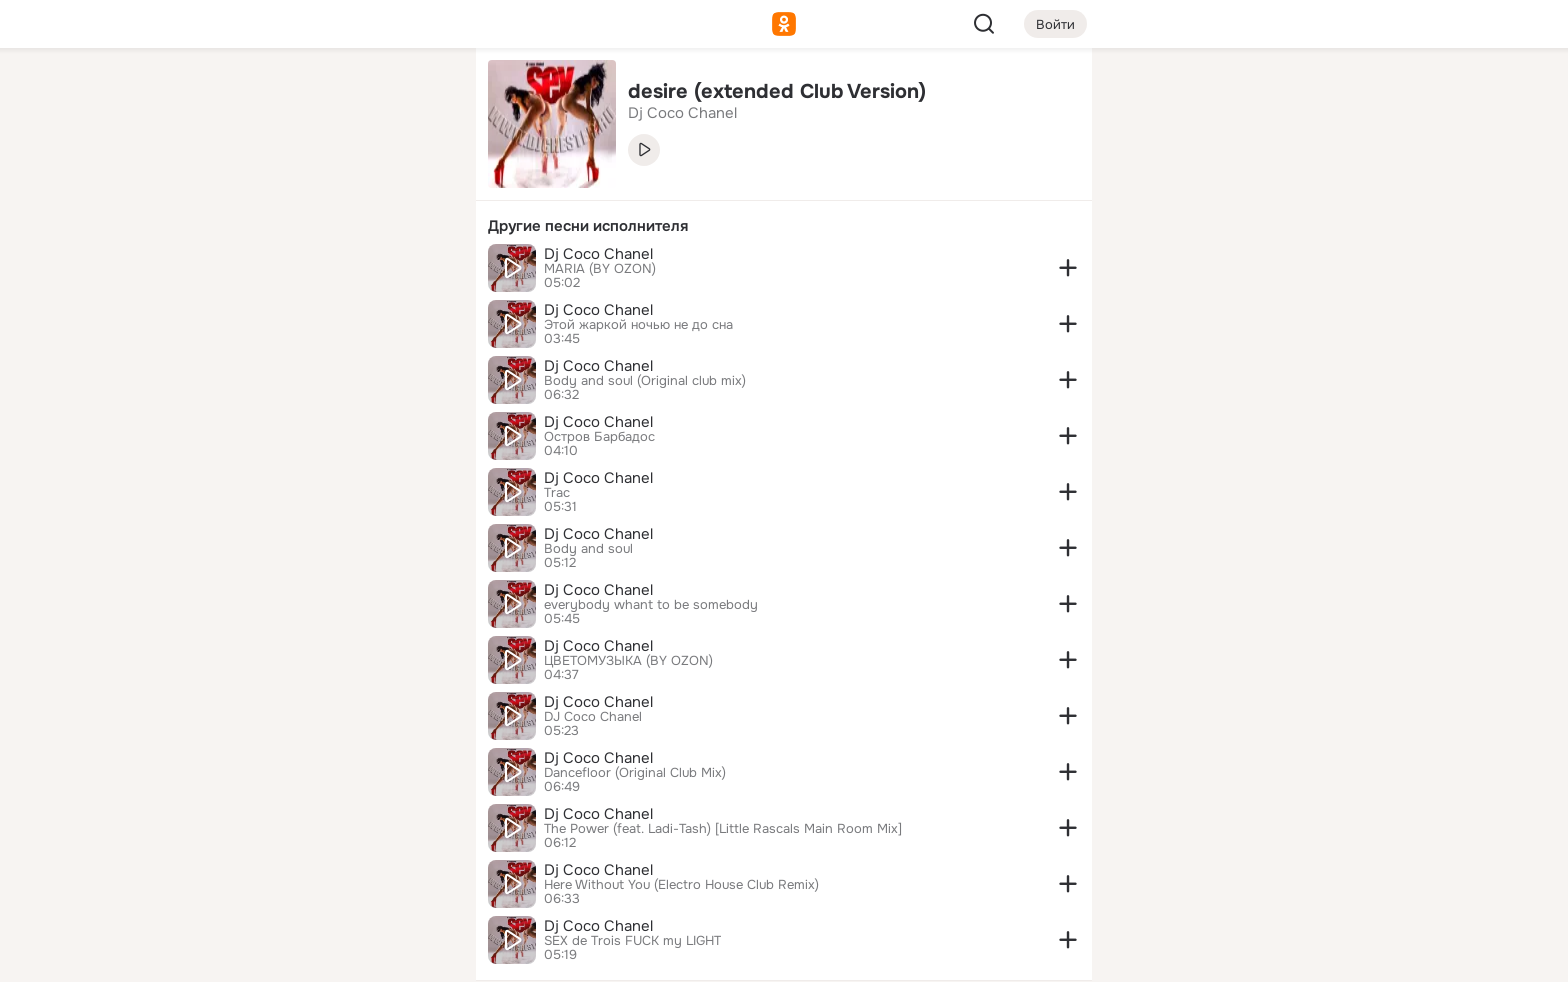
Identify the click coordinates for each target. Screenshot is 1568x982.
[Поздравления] (328, 272)
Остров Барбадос (599, 437)
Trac (557, 493)
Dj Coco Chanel (598, 254)
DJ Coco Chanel (593, 717)
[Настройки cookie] (328, 955)
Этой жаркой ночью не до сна (638, 325)
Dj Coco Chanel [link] (682, 113)
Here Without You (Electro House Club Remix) (681, 885)
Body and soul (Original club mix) (645, 381)
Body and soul (588, 549)
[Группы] (416, 96)
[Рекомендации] (328, 360)
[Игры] (416, 272)
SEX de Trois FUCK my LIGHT (632, 941)
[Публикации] (240, 184)
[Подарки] (240, 272)
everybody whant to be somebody (651, 605)
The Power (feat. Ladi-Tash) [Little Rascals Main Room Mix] (723, 829)
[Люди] (328, 184)
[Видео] (416, 184)
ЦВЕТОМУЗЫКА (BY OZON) (628, 661)
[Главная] (240, 96)
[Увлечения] (328, 96)
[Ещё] (328, 827)
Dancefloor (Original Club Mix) (635, 773)
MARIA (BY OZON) (600, 269)
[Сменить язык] (328, 870)
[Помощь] (240, 360)
